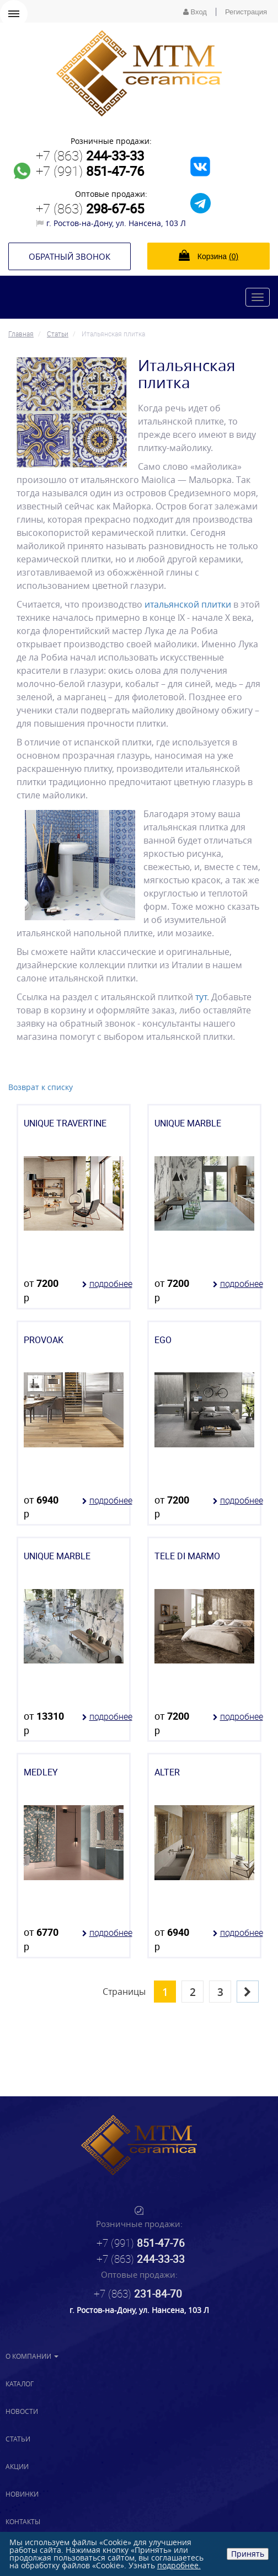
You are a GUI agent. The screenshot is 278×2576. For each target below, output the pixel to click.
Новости (22, 2411)
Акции (17, 2466)
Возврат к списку (40, 1087)
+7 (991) (90, 171)
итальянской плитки (188, 604)
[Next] (248, 1992)
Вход (195, 12)
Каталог (20, 2383)
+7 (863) (90, 155)
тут (200, 997)
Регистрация (246, 12)
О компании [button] (32, 2356)
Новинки (22, 2493)
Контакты (23, 2521)
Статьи (18, 2438)
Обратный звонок (69, 256)
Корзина (208, 255)
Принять (247, 2553)
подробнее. (179, 2565)
